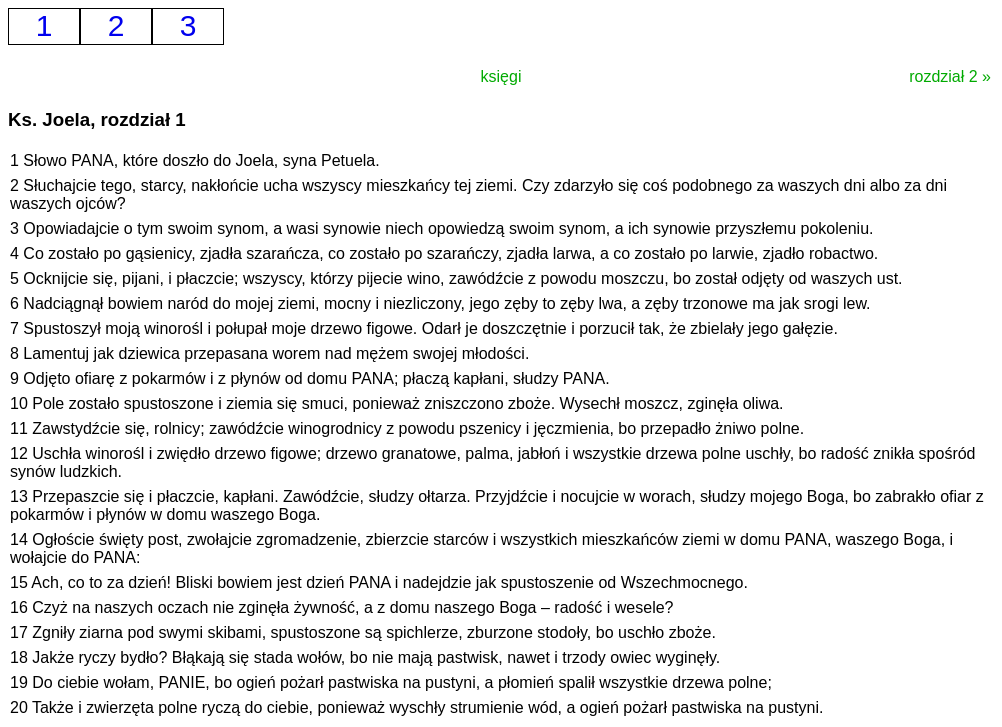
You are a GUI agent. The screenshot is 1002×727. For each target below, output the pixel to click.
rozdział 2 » (950, 76)
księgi (501, 76)
